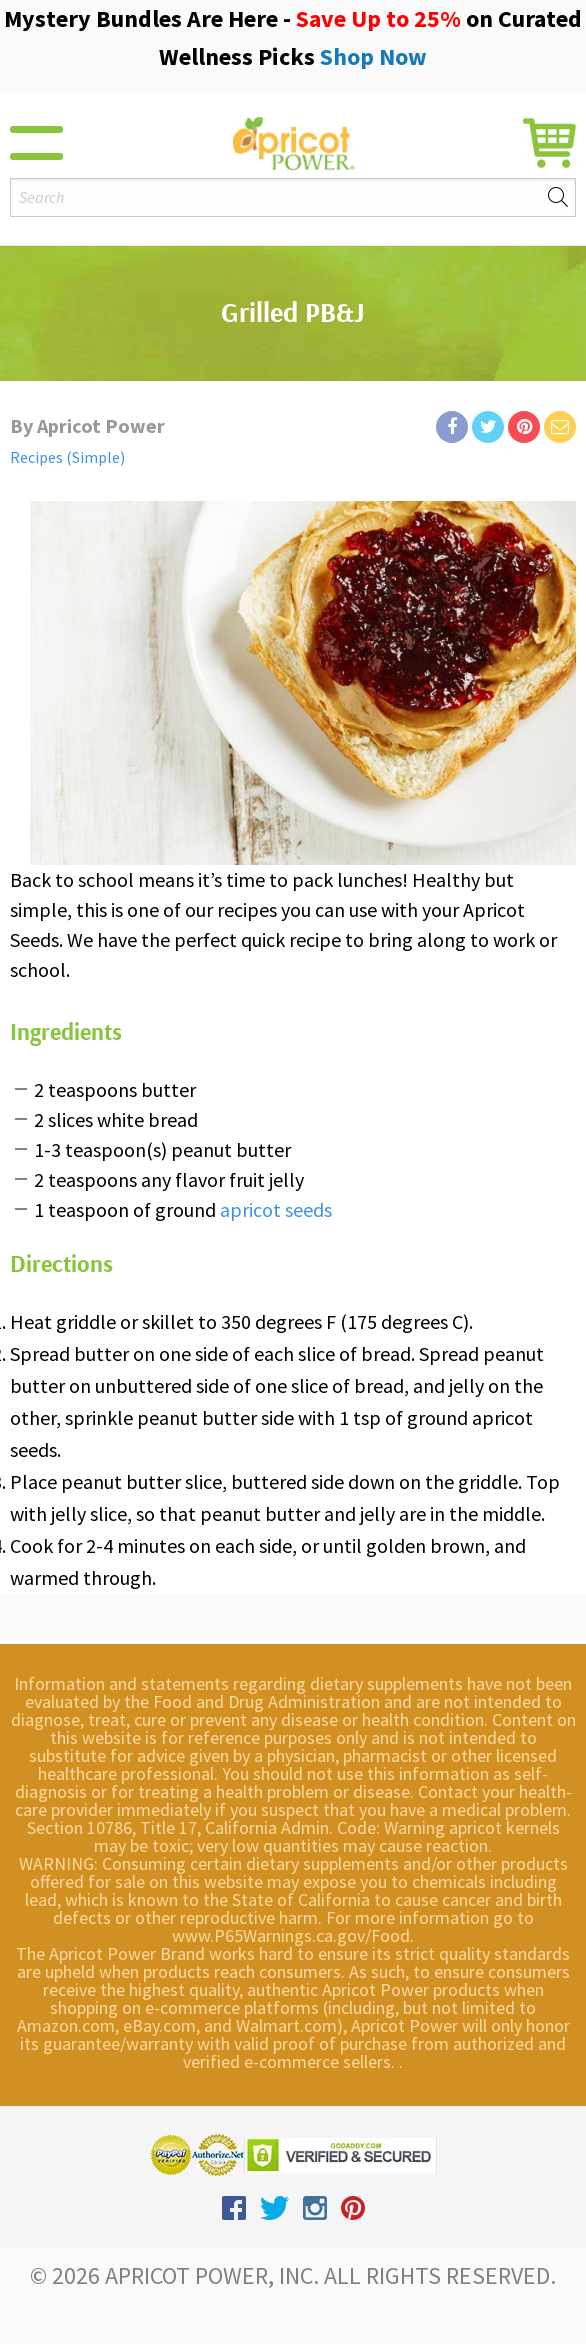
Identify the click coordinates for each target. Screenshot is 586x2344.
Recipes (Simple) (67, 457)
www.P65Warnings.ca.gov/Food (291, 1935)
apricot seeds (276, 1209)
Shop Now (373, 56)
